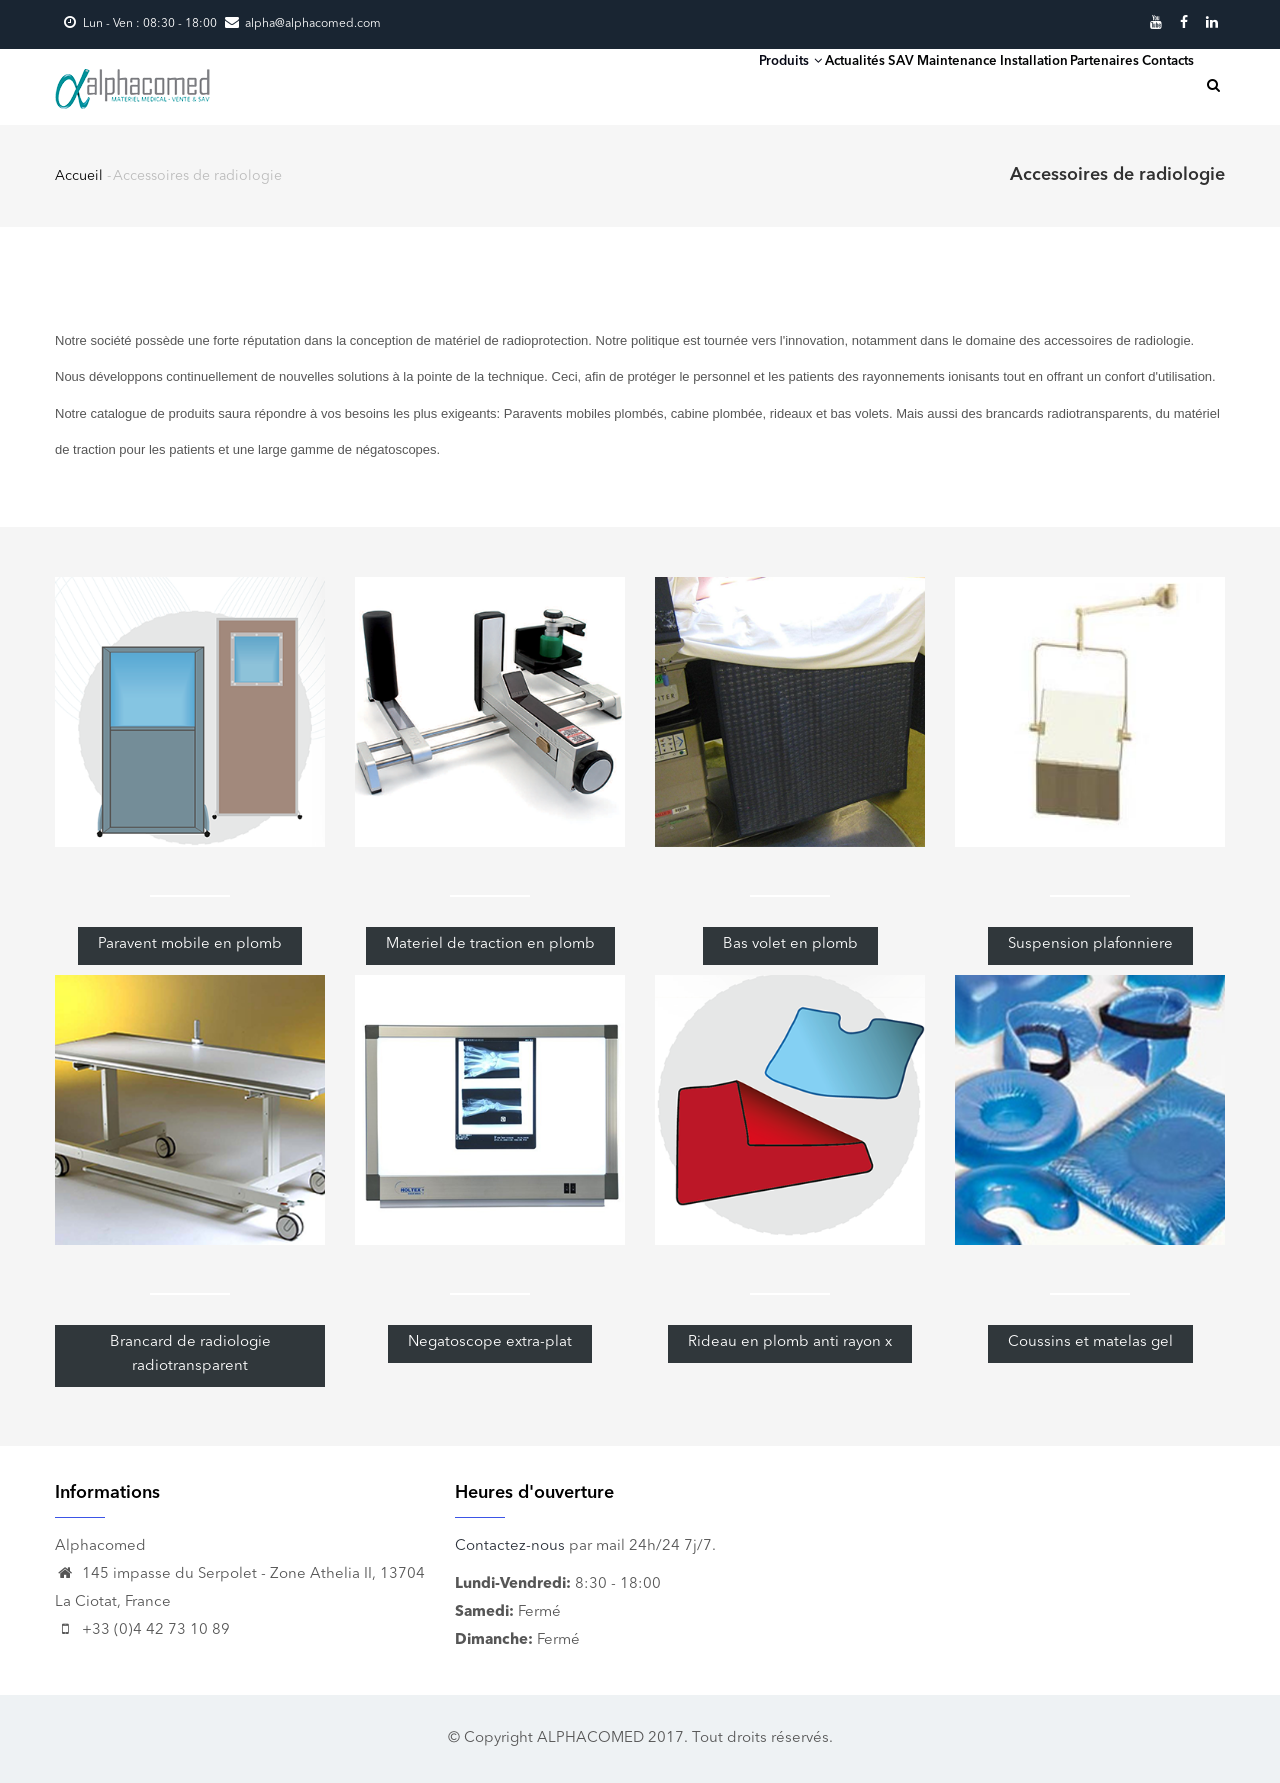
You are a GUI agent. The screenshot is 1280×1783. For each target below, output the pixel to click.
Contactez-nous (510, 1546)
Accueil (79, 176)
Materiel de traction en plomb (490, 944)
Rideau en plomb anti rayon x (790, 1342)
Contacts (1150, 84)
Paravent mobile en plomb (190, 944)
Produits (612, 83)
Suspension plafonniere (1090, 944)
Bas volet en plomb (790, 944)
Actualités (713, 84)
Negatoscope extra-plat (490, 1342)
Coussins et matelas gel (1090, 1342)
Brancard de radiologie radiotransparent (190, 1354)
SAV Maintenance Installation (880, 84)
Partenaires (1051, 84)
